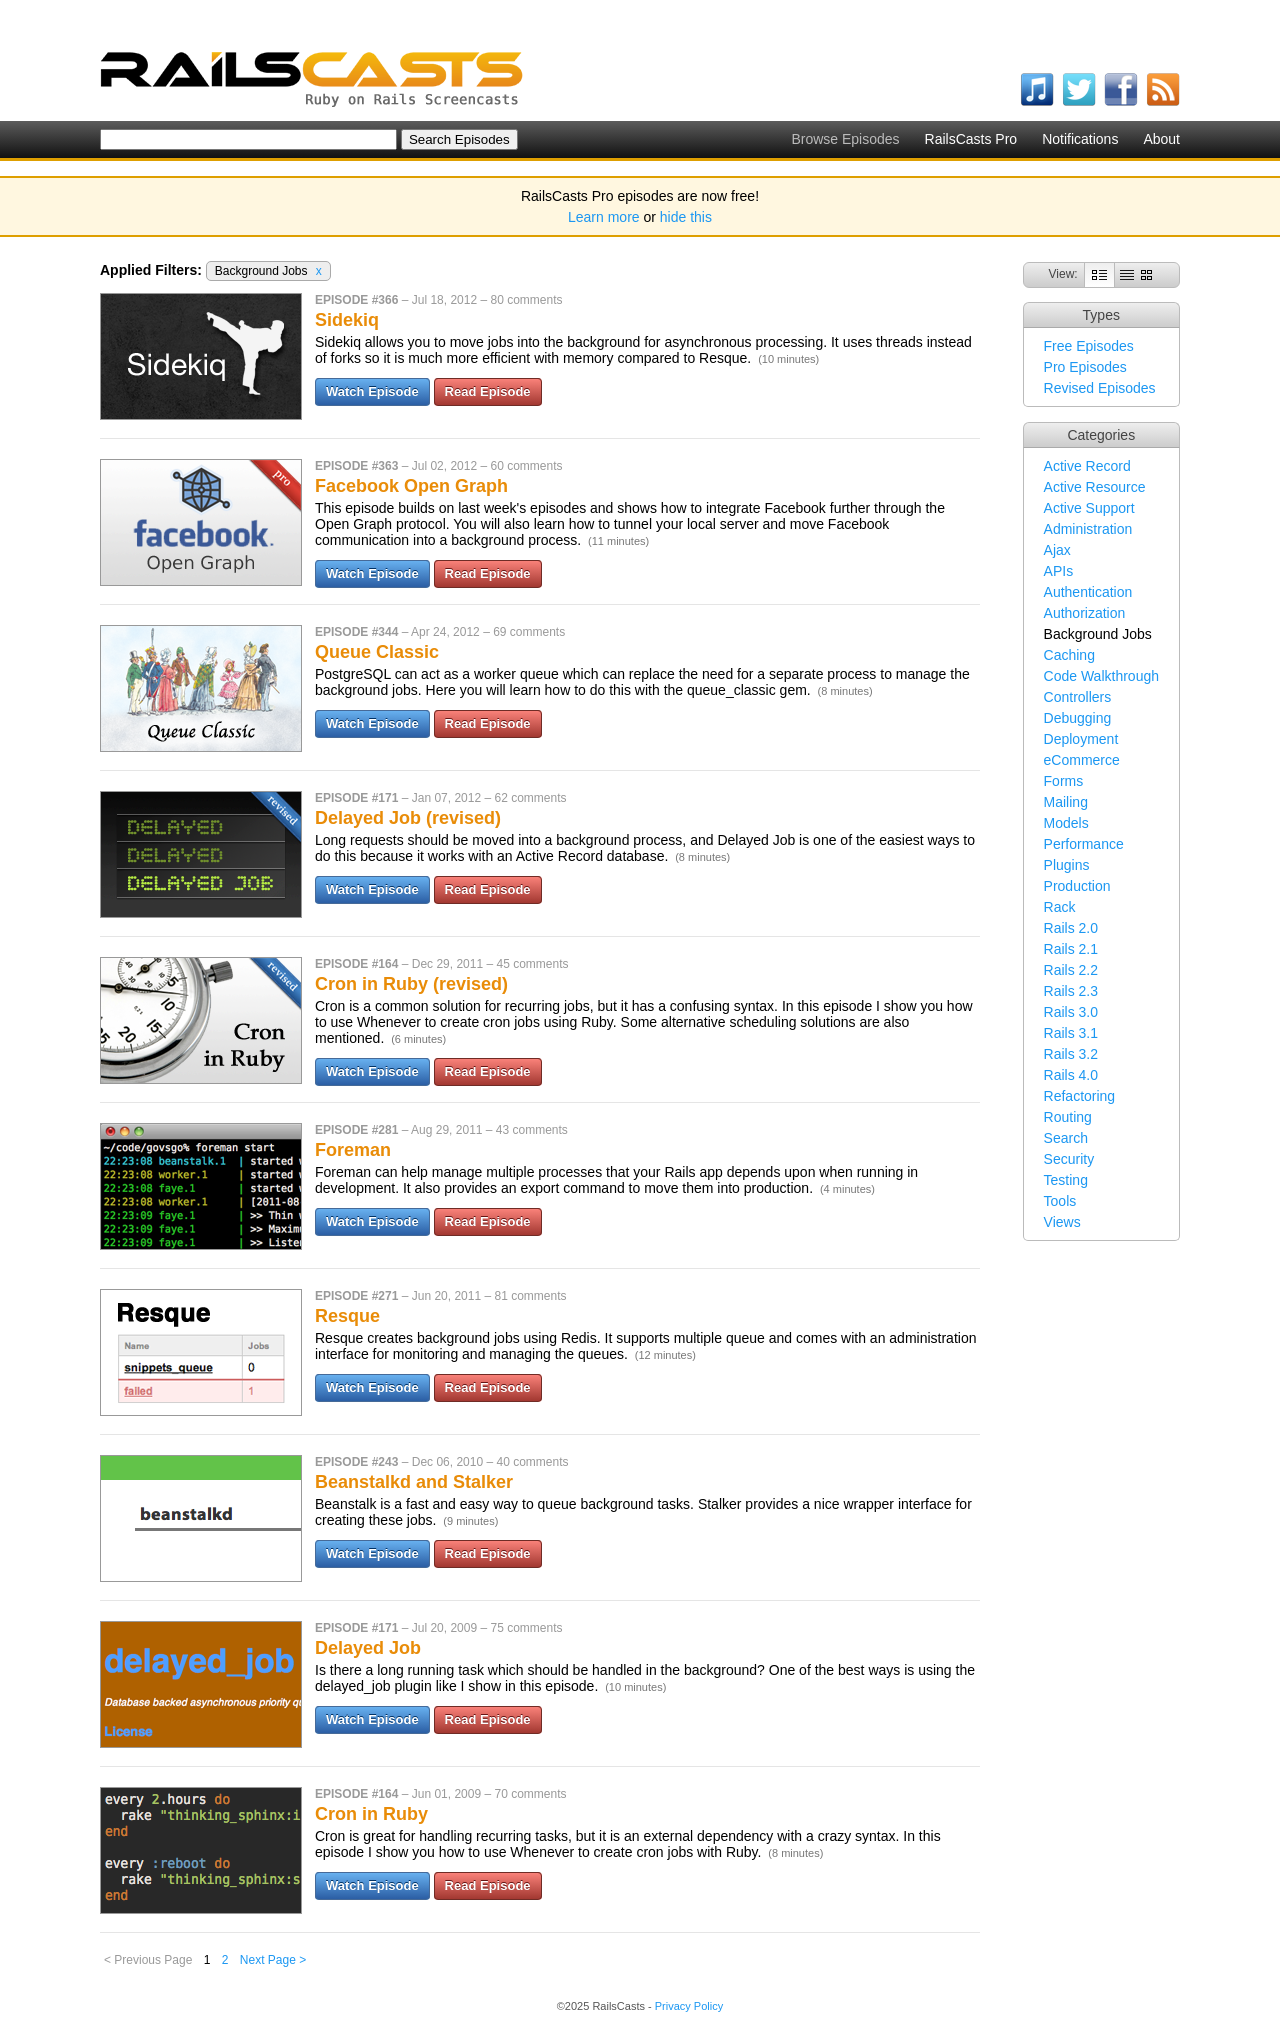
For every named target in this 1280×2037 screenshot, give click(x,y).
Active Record (1087, 466)
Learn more (604, 217)
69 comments (529, 632)
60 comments (526, 466)
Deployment (1081, 739)
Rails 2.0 (1071, 928)
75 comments (526, 1628)
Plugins (1067, 865)
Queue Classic (377, 652)
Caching (1069, 655)
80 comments (526, 300)
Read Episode (488, 391)
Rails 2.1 (1071, 949)
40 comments (532, 1462)
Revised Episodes (1100, 388)
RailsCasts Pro (971, 139)
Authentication (1088, 592)
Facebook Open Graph (411, 486)
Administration (1088, 529)
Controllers (1078, 697)
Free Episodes (1089, 346)
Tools (1060, 1201)
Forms (1064, 781)
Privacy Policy (689, 2006)
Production (1077, 886)
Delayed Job (368, 1648)
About (1161, 139)
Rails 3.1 (1071, 1033)
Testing (1066, 1180)
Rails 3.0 (1071, 1012)
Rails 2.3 (1071, 991)
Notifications (1080, 139)
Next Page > (273, 1960)
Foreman (353, 1150)
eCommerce (1082, 760)
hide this (686, 217)
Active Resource (1095, 487)
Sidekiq (347, 320)
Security (1069, 1159)
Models (1066, 823)
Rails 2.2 (1071, 970)
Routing (1068, 1117)
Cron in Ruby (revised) (411, 984)
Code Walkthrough (1101, 676)
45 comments (532, 964)
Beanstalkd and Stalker (414, 1482)
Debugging (1078, 718)
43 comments (532, 1130)
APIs (1059, 571)
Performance (1084, 844)
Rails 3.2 (1071, 1054)
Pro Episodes (1085, 367)
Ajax (1057, 550)
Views (1062, 1222)
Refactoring (1080, 1096)
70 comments (530, 1794)
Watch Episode (372, 391)
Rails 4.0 (1071, 1075)
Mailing (1066, 802)
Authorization (1085, 613)
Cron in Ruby (371, 1814)
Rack (1060, 907)
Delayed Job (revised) (408, 818)
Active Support (1089, 508)
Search (1066, 1138)
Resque (347, 1316)
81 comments (530, 1296)
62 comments (530, 798)
